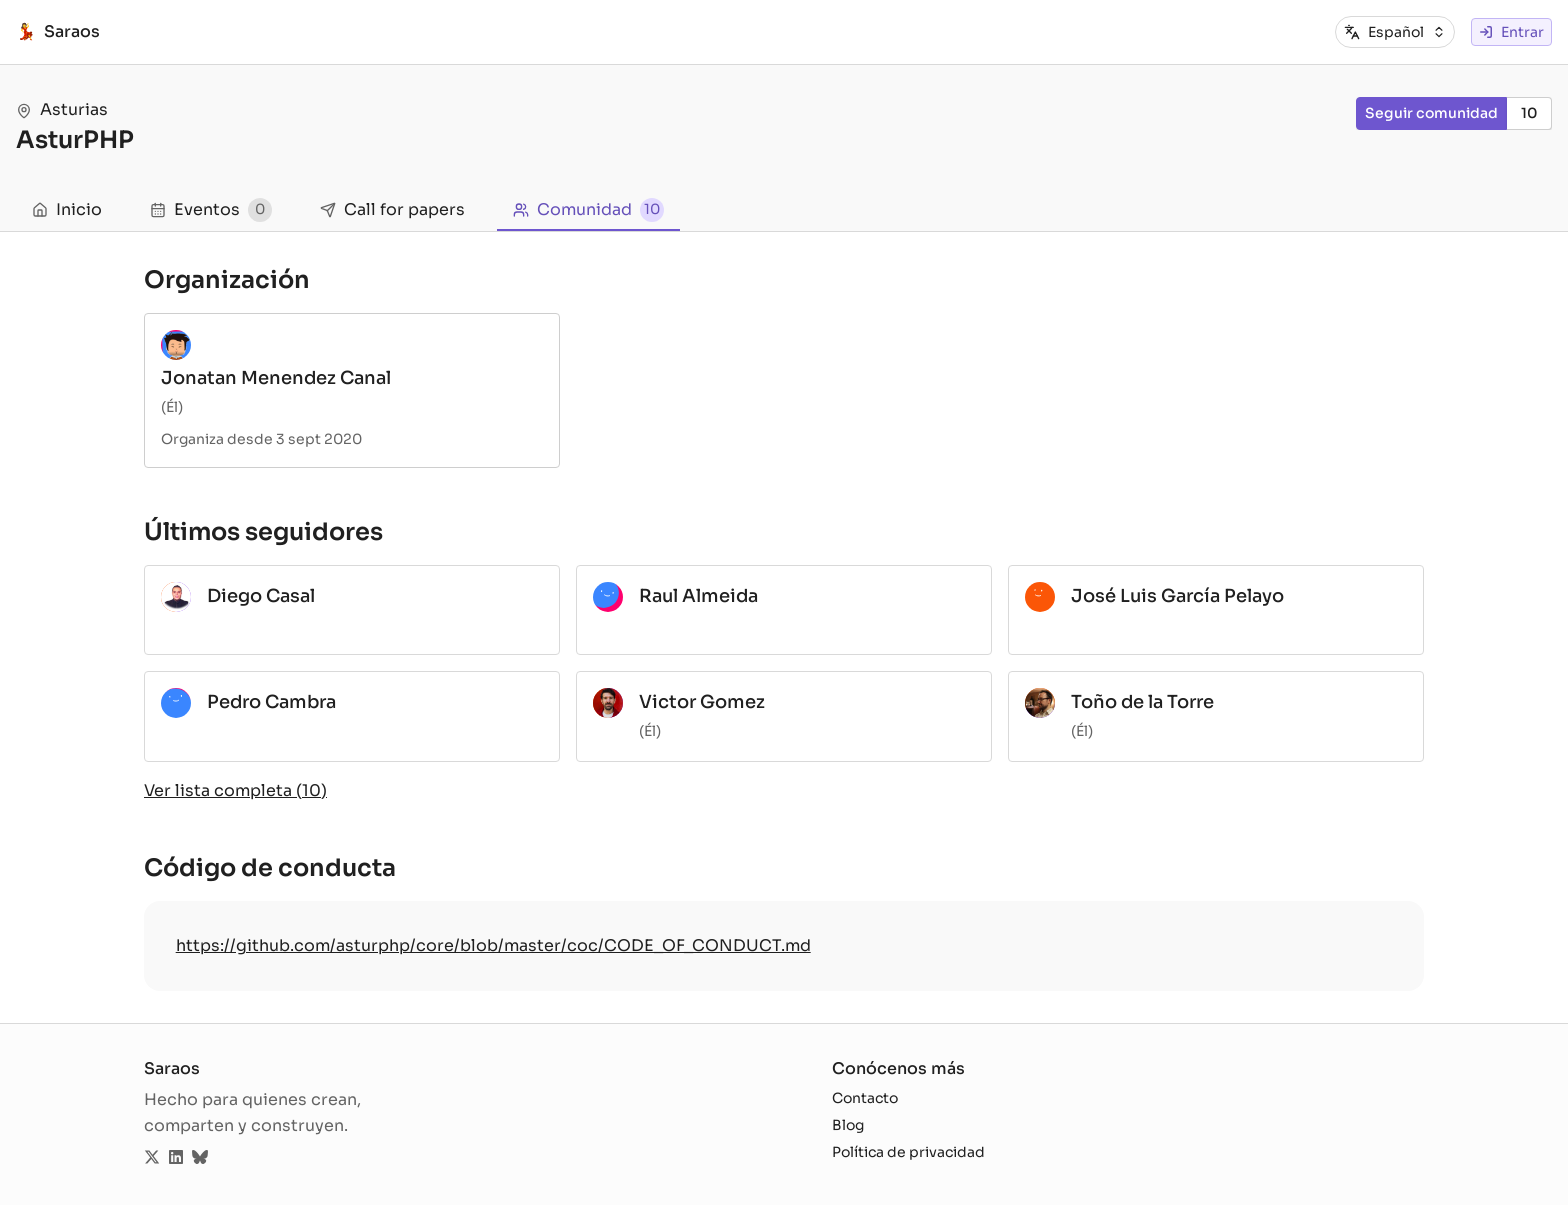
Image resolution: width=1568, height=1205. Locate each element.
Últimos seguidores (263, 532)
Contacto (865, 1098)
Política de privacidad (908, 1152)
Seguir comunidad (1431, 113)
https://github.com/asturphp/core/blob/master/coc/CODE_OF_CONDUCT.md (493, 945)
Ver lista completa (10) (235, 790)
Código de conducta (270, 868)
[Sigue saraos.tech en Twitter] (152, 1158)
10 (1529, 113)
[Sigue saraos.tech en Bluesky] (200, 1158)
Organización (227, 280)
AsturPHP (75, 140)
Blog (848, 1125)
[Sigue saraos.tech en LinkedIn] (176, 1158)
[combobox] (1407, 32)
